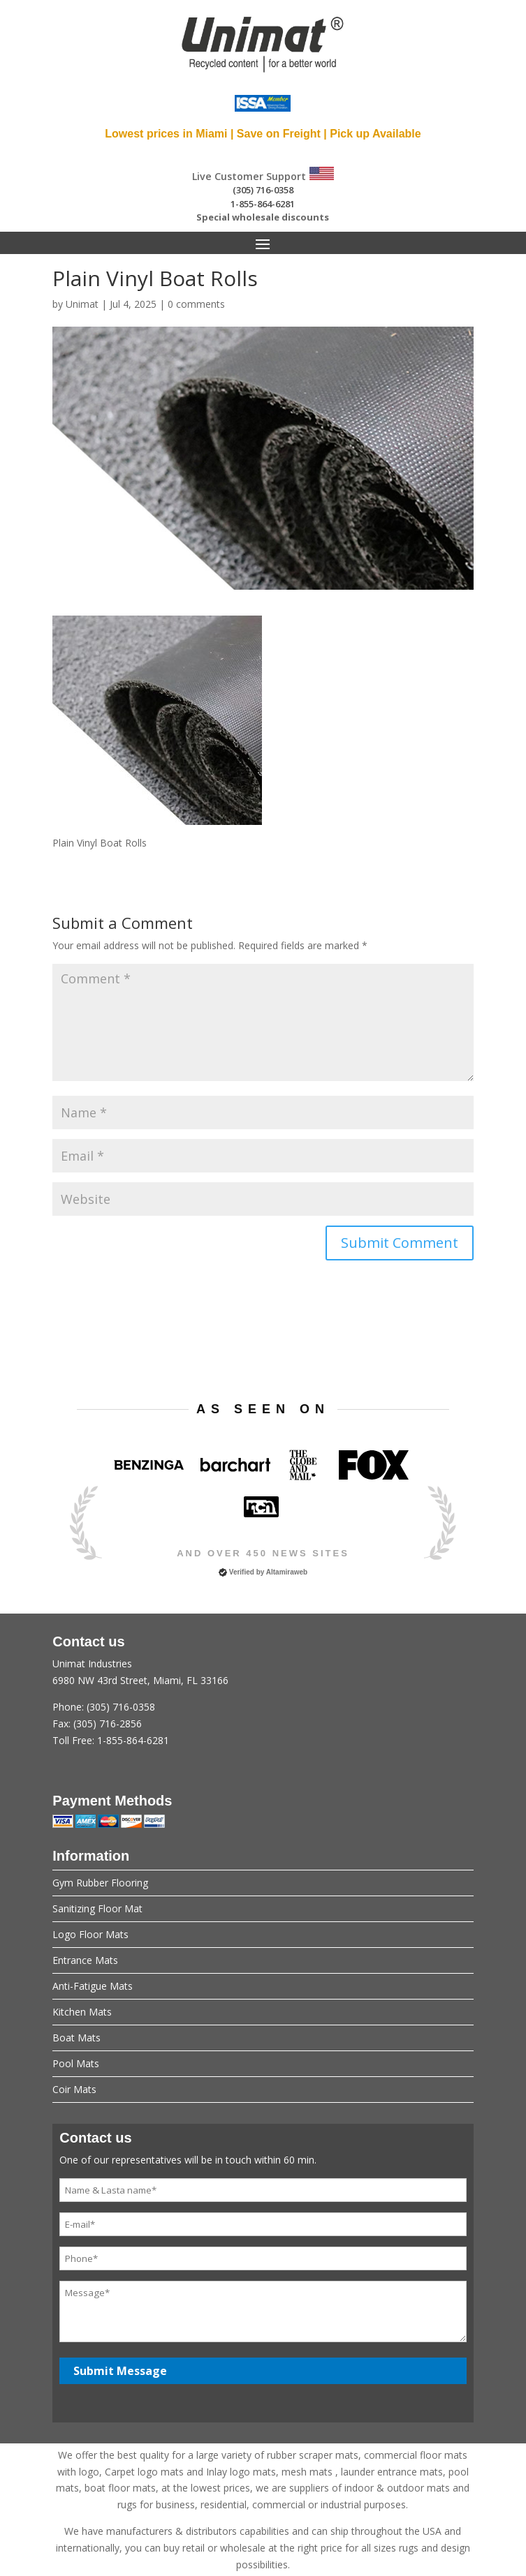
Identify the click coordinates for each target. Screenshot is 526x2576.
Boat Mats (76, 2037)
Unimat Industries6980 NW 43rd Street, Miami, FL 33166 (262, 1702)
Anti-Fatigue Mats (92, 1986)
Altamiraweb (286, 1572)
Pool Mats (75, 2063)
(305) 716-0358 (263, 190)
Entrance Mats (85, 1960)
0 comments (196, 304)
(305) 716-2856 (107, 1723)
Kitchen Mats (82, 2011)
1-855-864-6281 (263, 204)
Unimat (82, 304)
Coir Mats (74, 2089)
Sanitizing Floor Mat (97, 1908)
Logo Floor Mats (90, 1934)
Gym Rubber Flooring (100, 1882)
